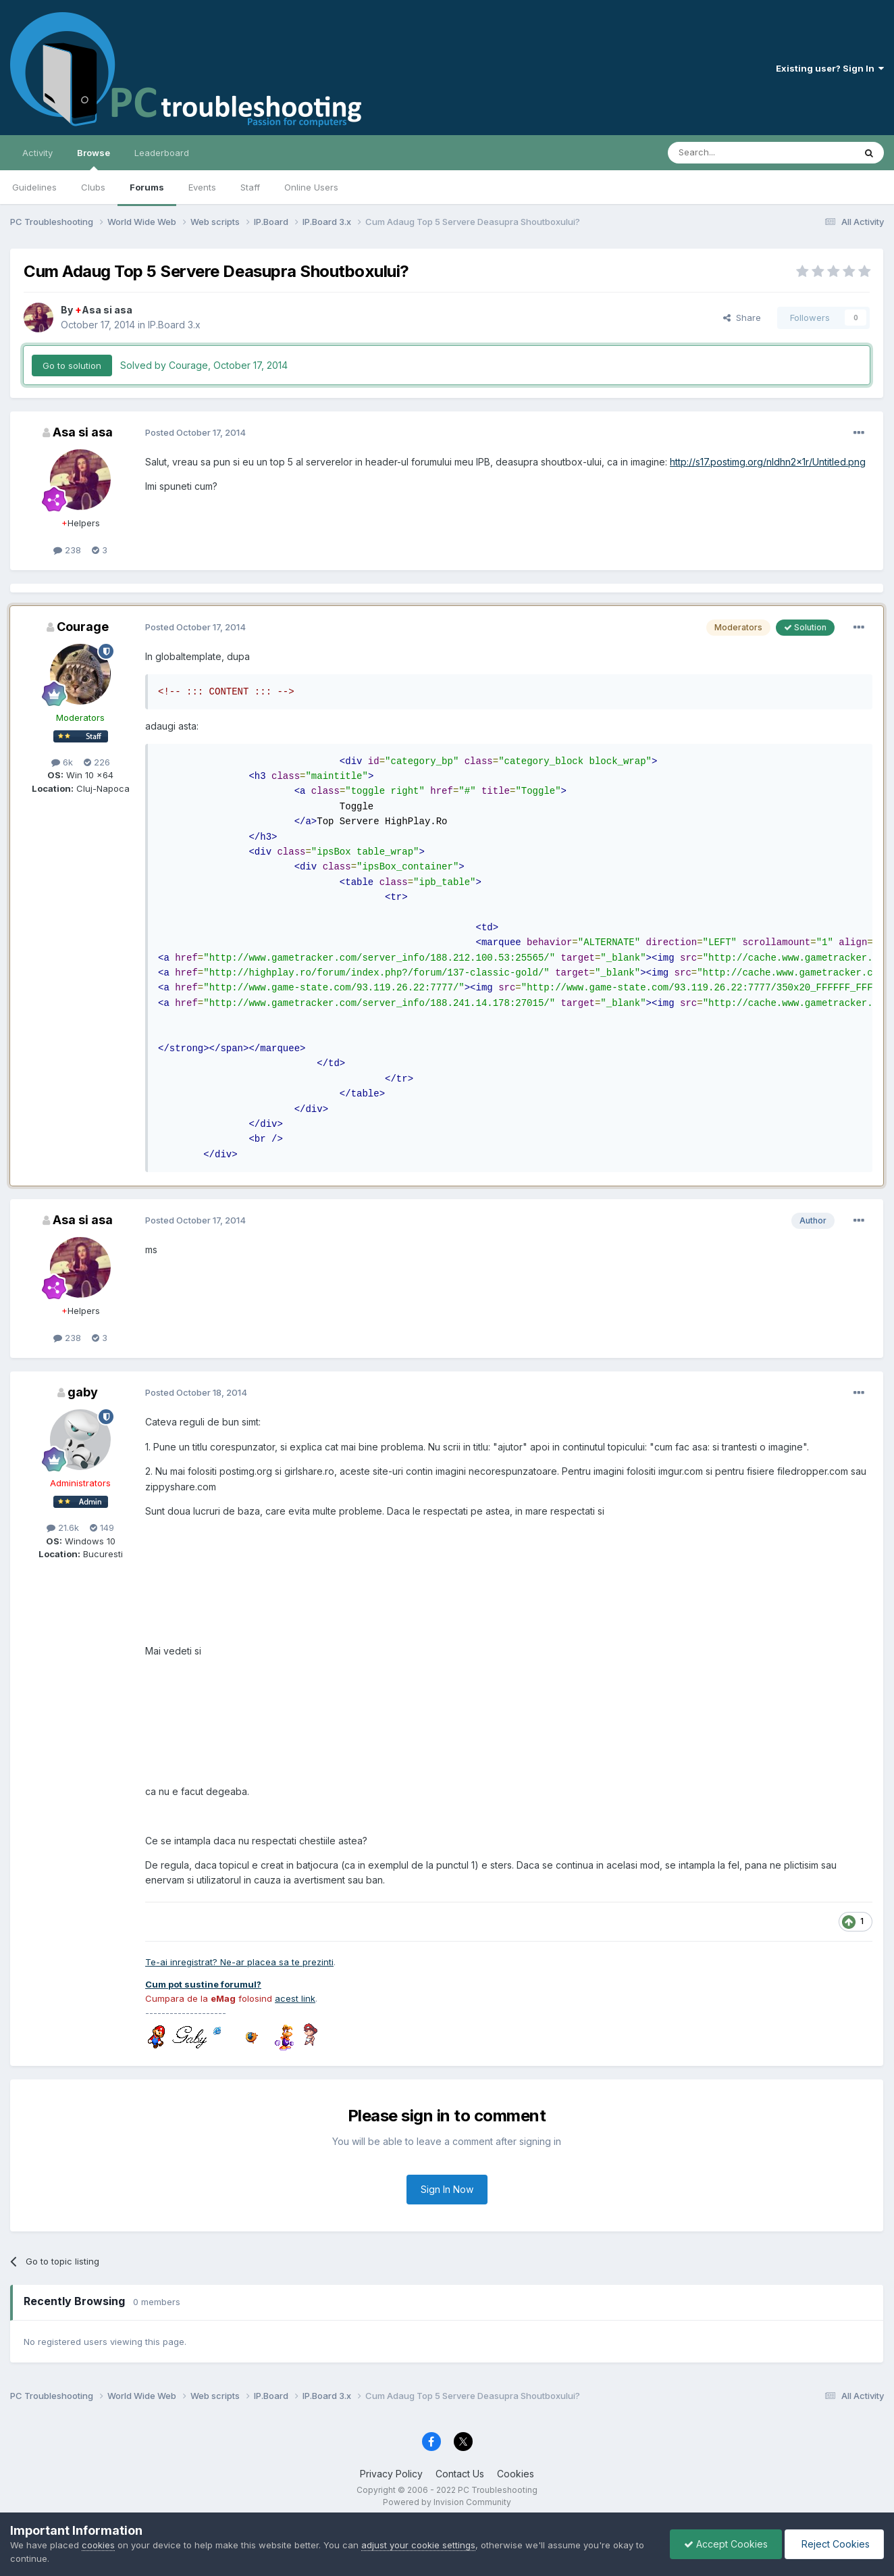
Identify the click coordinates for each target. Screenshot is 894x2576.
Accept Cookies (726, 2544)
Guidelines (34, 187)
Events (202, 187)
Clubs (93, 187)
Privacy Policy (391, 2473)
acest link (295, 1998)
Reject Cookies (834, 2544)
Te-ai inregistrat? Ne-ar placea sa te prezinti (239, 1961)
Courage (83, 627)
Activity (37, 152)
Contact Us (460, 2473)
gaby (83, 1392)
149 (102, 1527)
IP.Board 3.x (174, 324)
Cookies (515, 2473)
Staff (250, 187)
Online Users (311, 187)
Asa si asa (103, 309)
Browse (93, 158)
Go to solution (72, 365)
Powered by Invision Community (447, 2502)
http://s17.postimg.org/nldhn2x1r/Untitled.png (768, 462)
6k (62, 762)
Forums (147, 187)
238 (67, 550)
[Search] (726, 152)
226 (97, 762)
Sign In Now (447, 2189)
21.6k (63, 1527)
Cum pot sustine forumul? (203, 1984)
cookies (98, 2545)
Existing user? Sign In (830, 68)
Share (742, 317)
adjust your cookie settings (418, 2545)
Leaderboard (161, 152)
